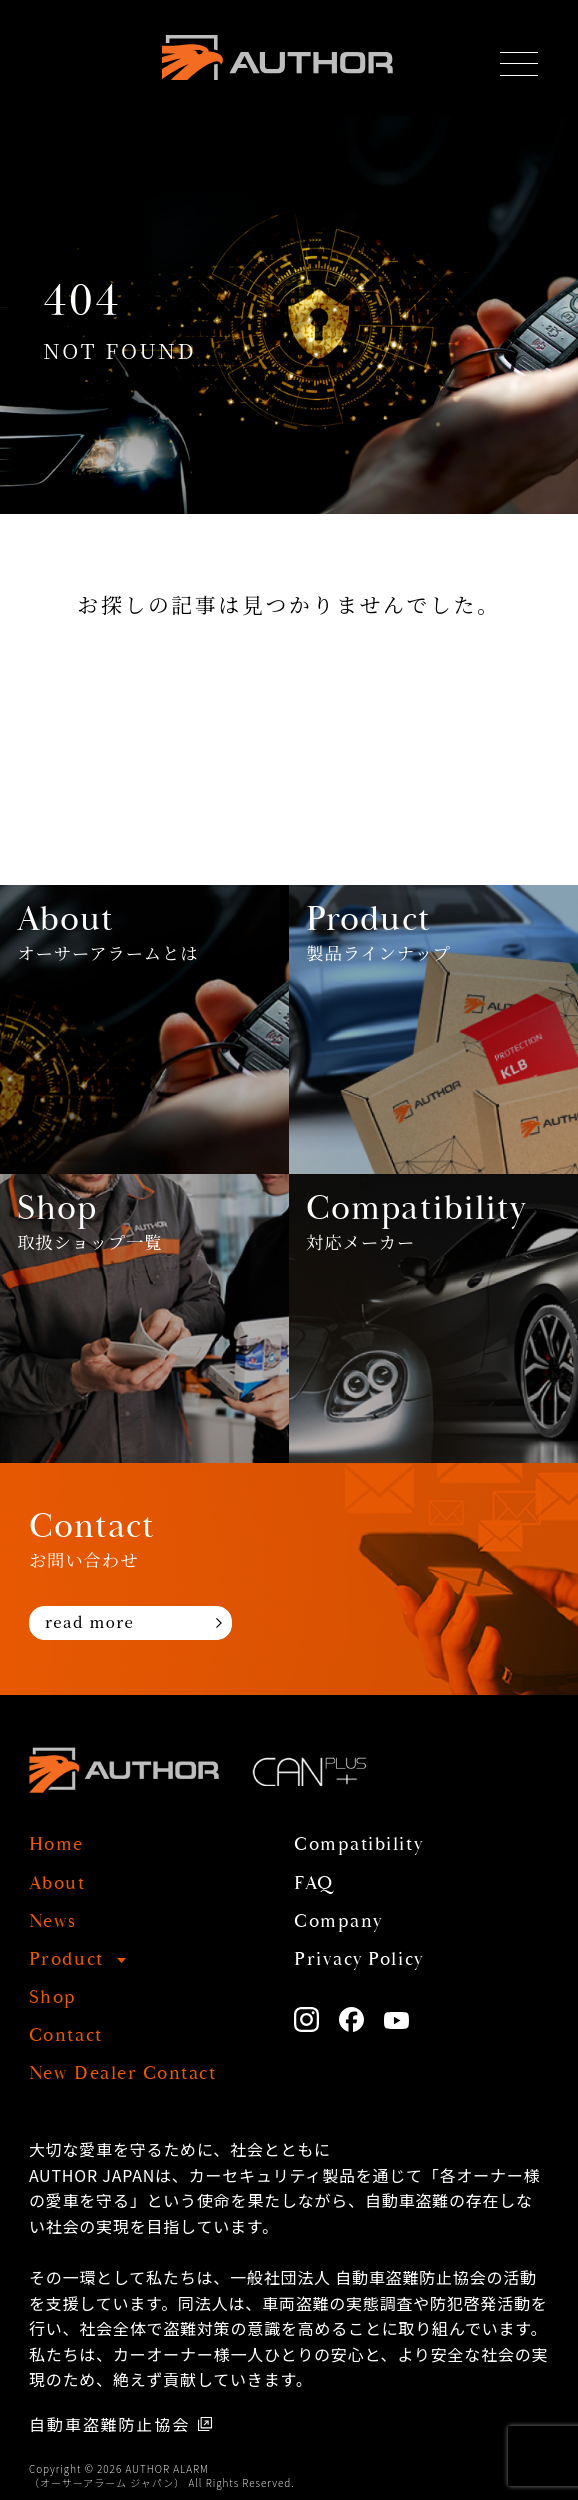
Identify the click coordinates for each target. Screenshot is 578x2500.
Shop (53, 1997)
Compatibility (358, 1844)
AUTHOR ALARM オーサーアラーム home (277, 57)
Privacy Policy (358, 1959)
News (53, 1921)
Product (66, 1959)
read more (90, 1621)
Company (338, 1921)
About (57, 1883)
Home (56, 1844)
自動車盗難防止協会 (109, 2424)
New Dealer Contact (122, 2073)
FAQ (314, 1883)
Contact (66, 2035)
